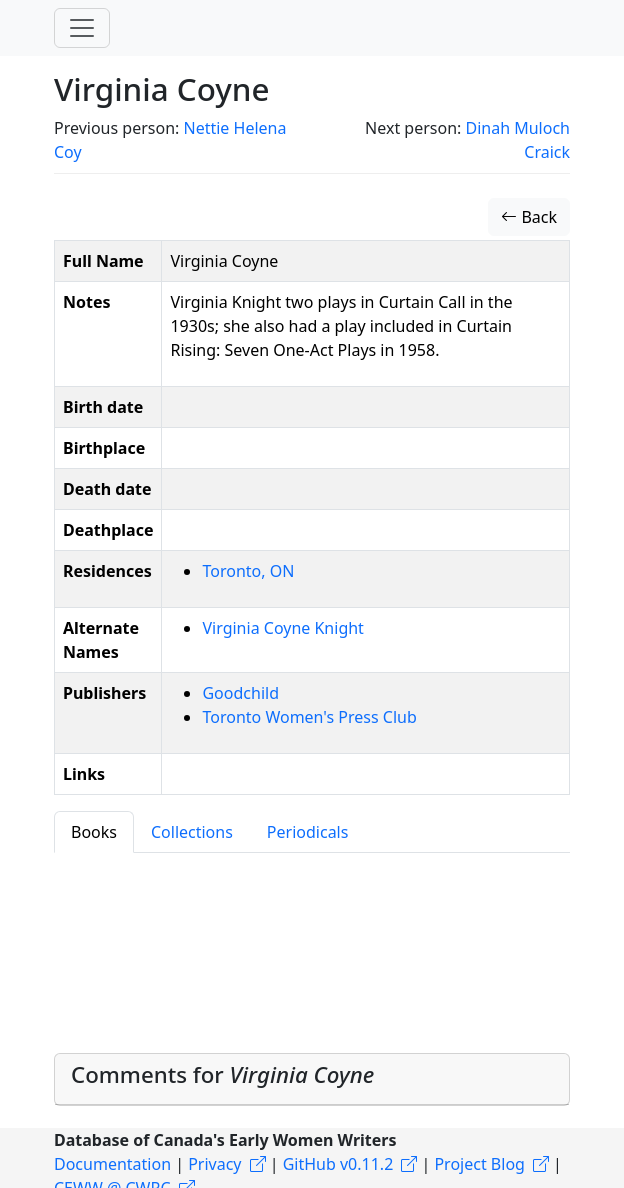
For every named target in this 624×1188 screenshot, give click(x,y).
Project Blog (479, 1164)
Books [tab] (94, 832)
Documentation (112, 1164)
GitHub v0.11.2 (338, 1164)
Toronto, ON (248, 571)
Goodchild (240, 693)
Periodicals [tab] (308, 832)
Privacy (214, 1164)
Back (529, 217)
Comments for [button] (222, 1074)
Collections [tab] (192, 832)
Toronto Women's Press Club (309, 717)
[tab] (312, 1080)
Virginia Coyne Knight (282, 628)
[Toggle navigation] (82, 28)
